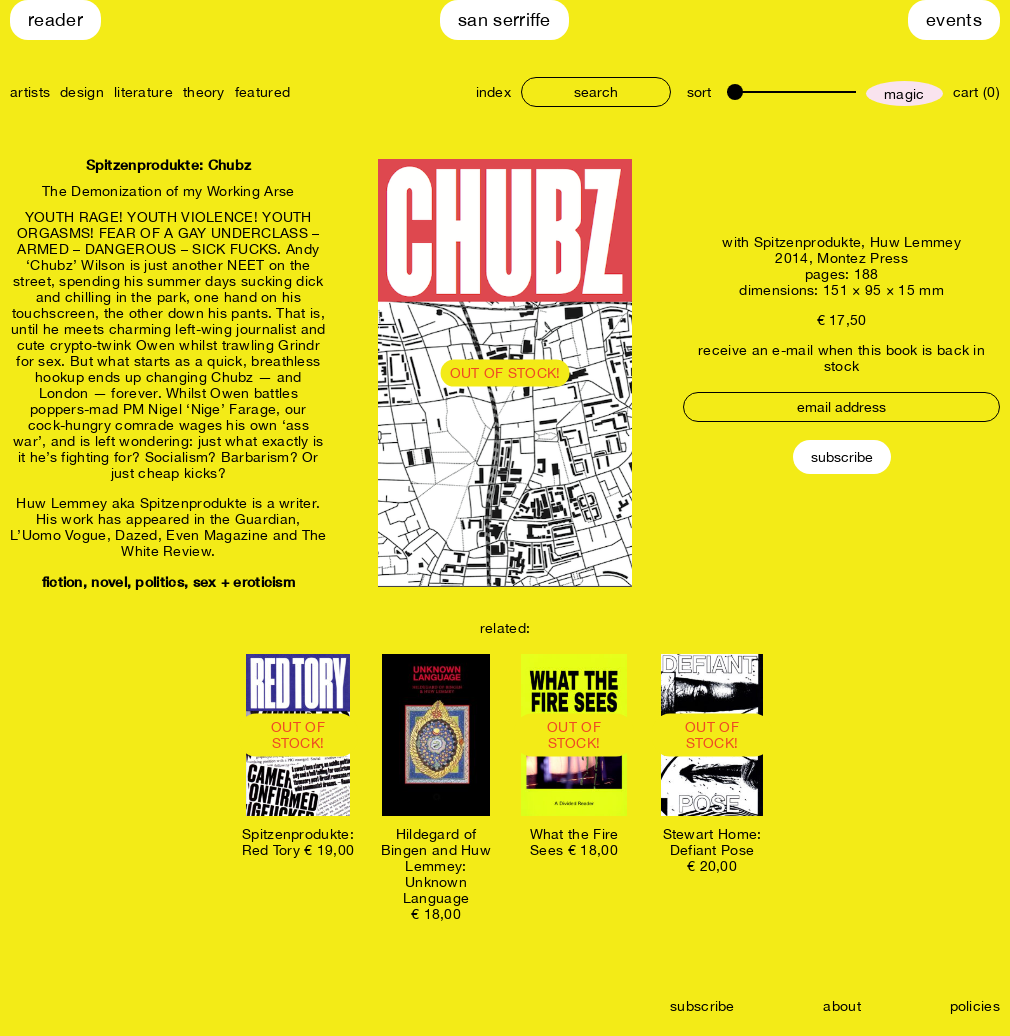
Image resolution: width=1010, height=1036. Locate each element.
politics (159, 581)
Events (954, 19)
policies (975, 1006)
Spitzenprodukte (808, 242)
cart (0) (976, 92)
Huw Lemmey (915, 242)
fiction (62, 581)
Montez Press (862, 258)
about (842, 1006)
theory (204, 92)
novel (109, 581)
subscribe (702, 1006)
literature (143, 92)
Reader (55, 19)
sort (699, 92)
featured (262, 92)
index (494, 92)
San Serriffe (504, 19)
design (82, 92)
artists (30, 92)
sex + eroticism (244, 581)
